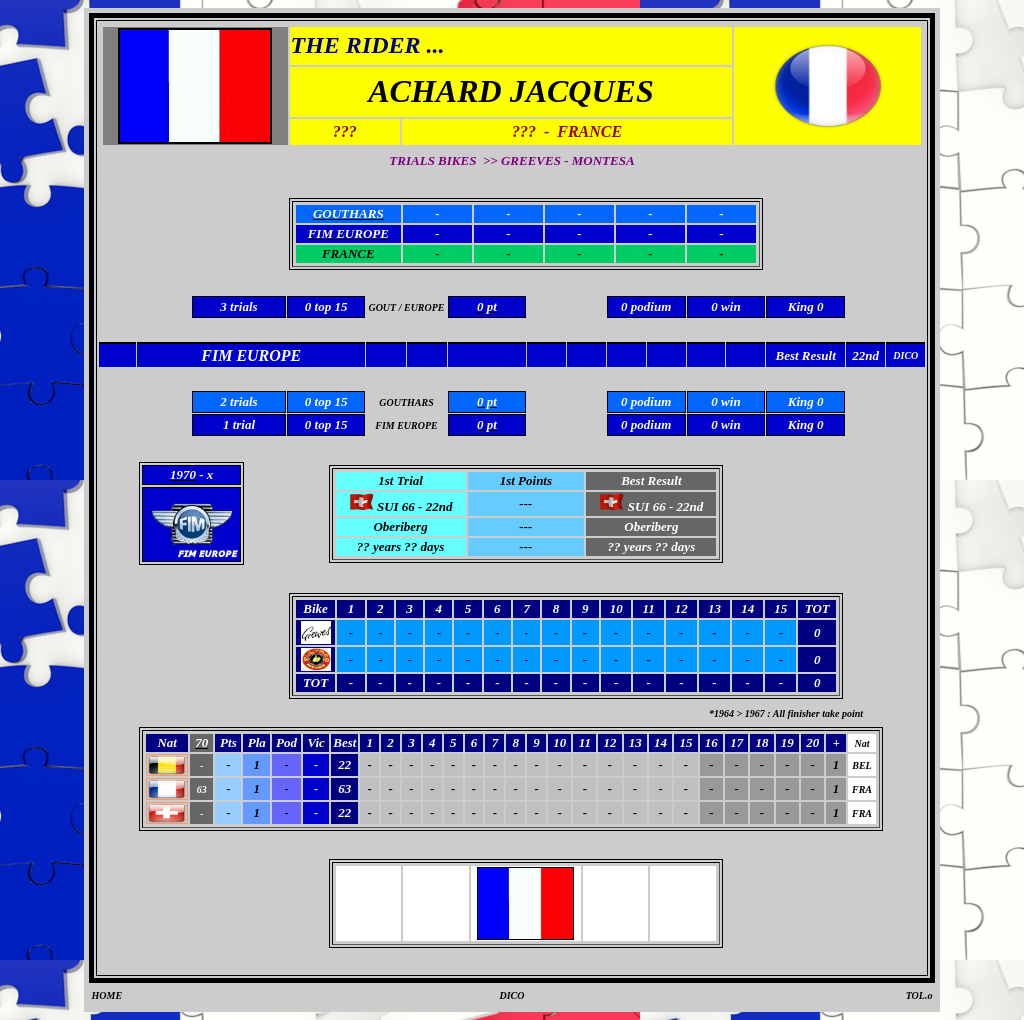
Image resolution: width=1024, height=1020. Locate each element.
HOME (107, 995)
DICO (511, 995)
